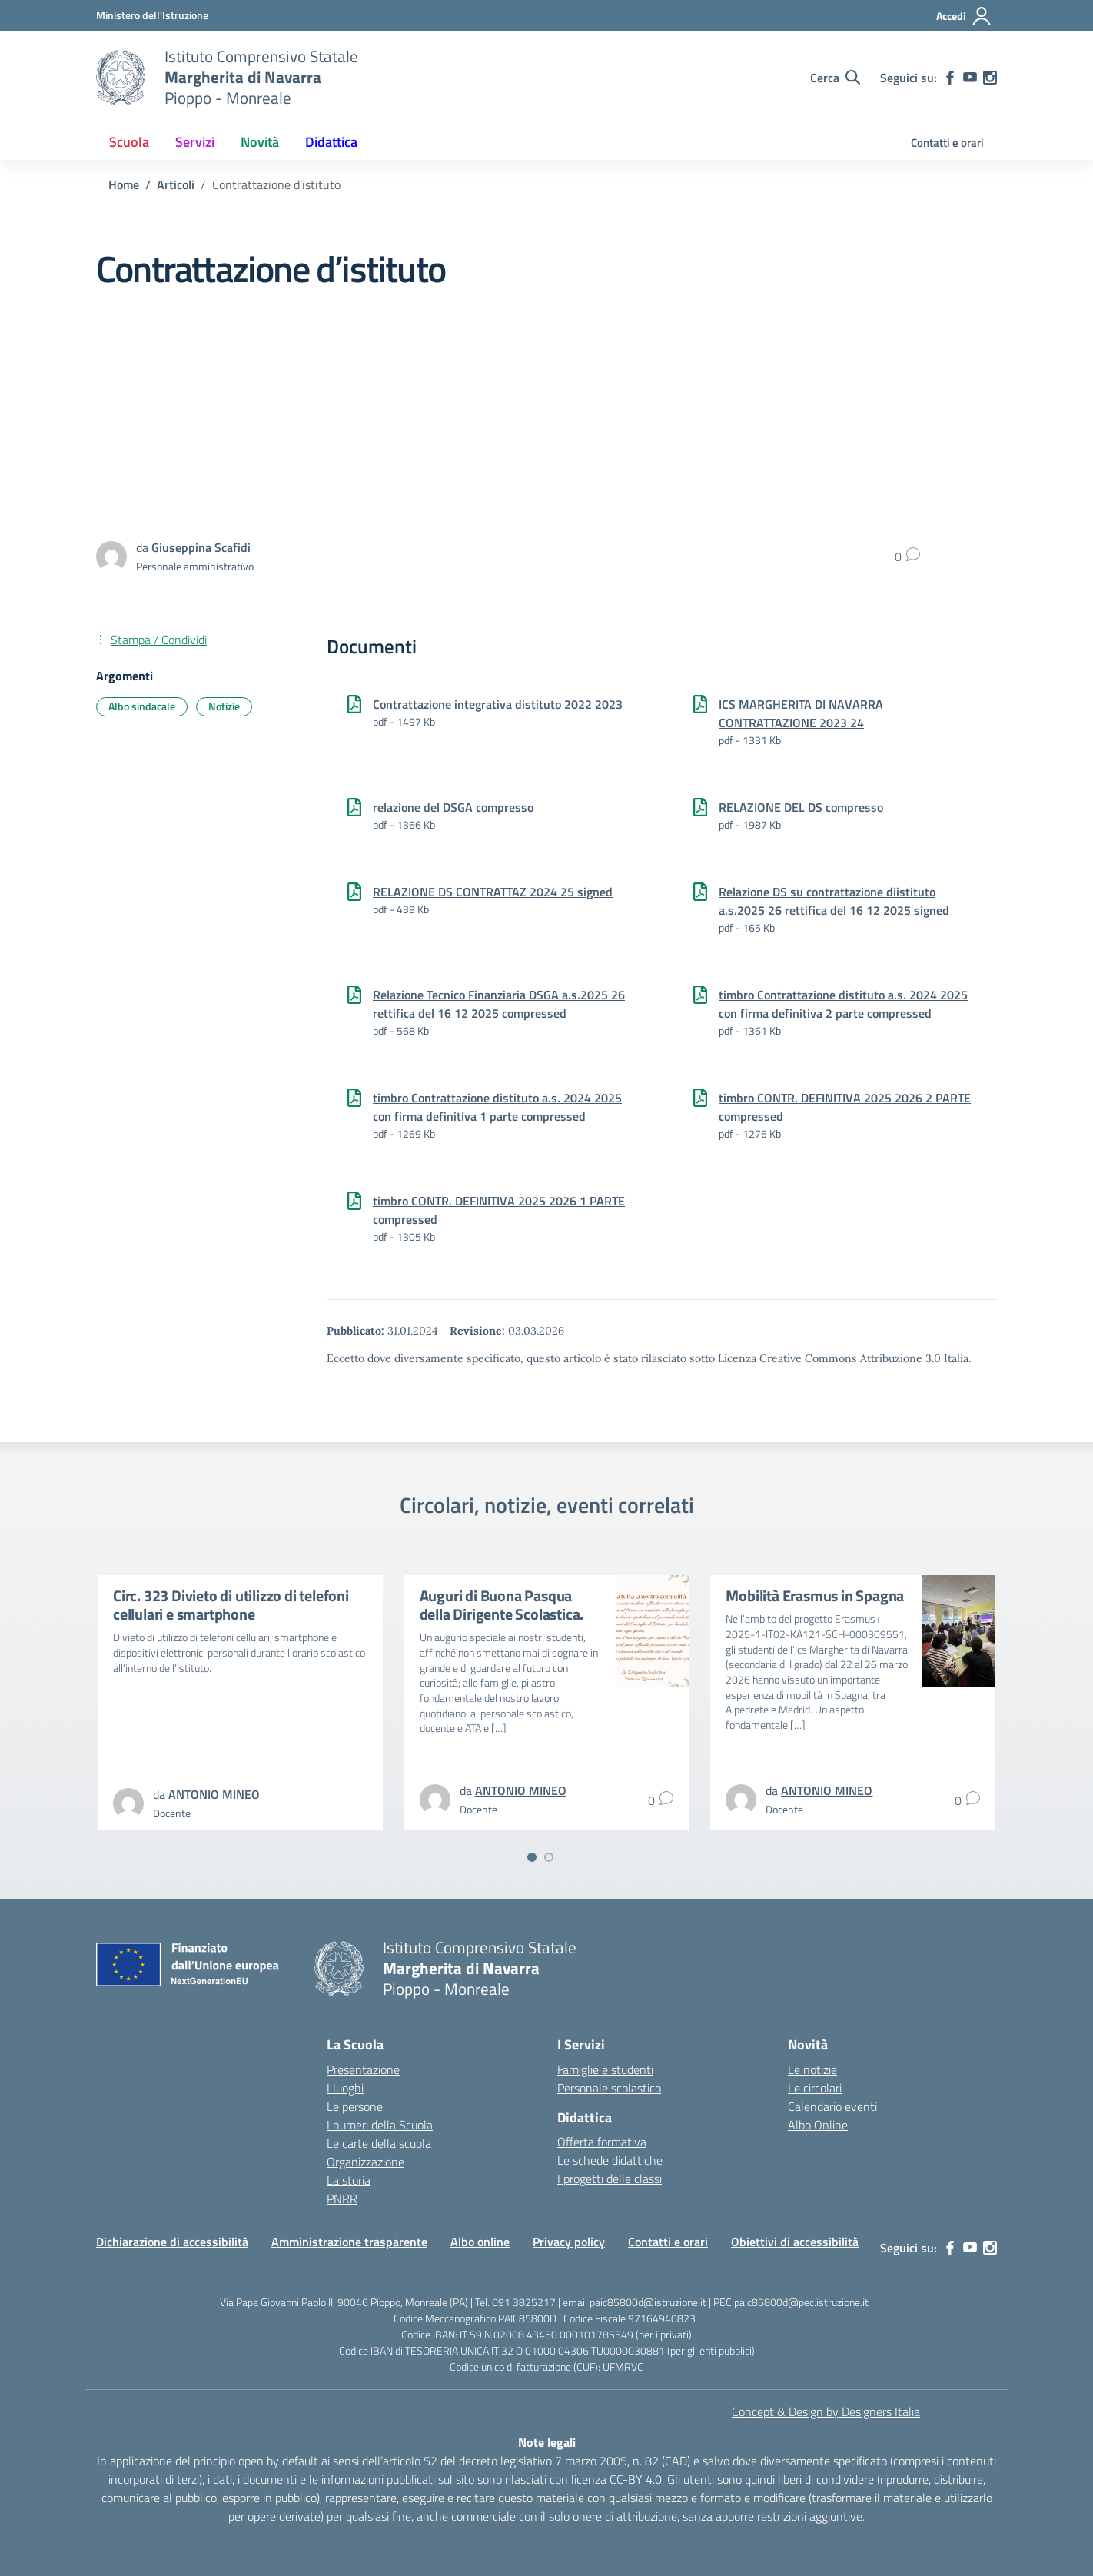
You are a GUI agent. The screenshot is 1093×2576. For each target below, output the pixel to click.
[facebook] (950, 78)
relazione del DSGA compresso (453, 807)
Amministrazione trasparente (349, 2241)
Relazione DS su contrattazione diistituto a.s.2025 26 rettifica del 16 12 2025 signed (834, 900)
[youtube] (970, 78)
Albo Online (818, 2125)
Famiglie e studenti (605, 2069)
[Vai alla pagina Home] (123, 184)
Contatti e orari (947, 142)
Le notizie (812, 2069)
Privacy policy (569, 2241)
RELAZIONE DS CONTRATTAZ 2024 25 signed (493, 891)
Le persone (355, 2106)
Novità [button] (260, 141)
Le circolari (815, 2088)
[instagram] (990, 78)
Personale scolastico (609, 2088)
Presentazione (363, 2069)
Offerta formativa (601, 2141)
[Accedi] (964, 16)
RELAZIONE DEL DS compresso (801, 807)
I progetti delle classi (609, 2178)
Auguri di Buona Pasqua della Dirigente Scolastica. (502, 1605)
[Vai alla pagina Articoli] (175, 184)
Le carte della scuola (379, 2143)
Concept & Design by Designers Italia (826, 2411)
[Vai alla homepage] (120, 77)
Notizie (224, 706)
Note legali (547, 2442)
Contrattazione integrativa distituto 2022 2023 (498, 704)
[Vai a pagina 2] (548, 1857)
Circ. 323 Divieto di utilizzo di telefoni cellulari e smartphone (231, 1605)
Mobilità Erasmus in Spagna (815, 1595)
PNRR (342, 2198)
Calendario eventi (832, 2106)
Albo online (480, 2241)
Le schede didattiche (610, 2160)
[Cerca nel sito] (835, 78)
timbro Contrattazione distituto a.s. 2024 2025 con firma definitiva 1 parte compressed (497, 1107)
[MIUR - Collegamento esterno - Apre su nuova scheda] (152, 15)
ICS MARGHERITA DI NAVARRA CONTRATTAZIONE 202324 (801, 713)
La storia (348, 2180)
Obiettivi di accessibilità (795, 2241)
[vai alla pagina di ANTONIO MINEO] (214, 1794)
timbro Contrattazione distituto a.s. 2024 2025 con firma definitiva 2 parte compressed (843, 1004)
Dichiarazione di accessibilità (172, 2241)
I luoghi (345, 2088)
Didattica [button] (331, 141)
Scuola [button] (129, 141)
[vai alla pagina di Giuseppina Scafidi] (201, 547)
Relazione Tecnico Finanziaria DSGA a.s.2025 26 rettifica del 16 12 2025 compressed (499, 1004)
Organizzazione (365, 2161)
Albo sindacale (141, 706)
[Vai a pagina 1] (532, 1857)
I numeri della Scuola (380, 2125)
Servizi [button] (194, 141)
